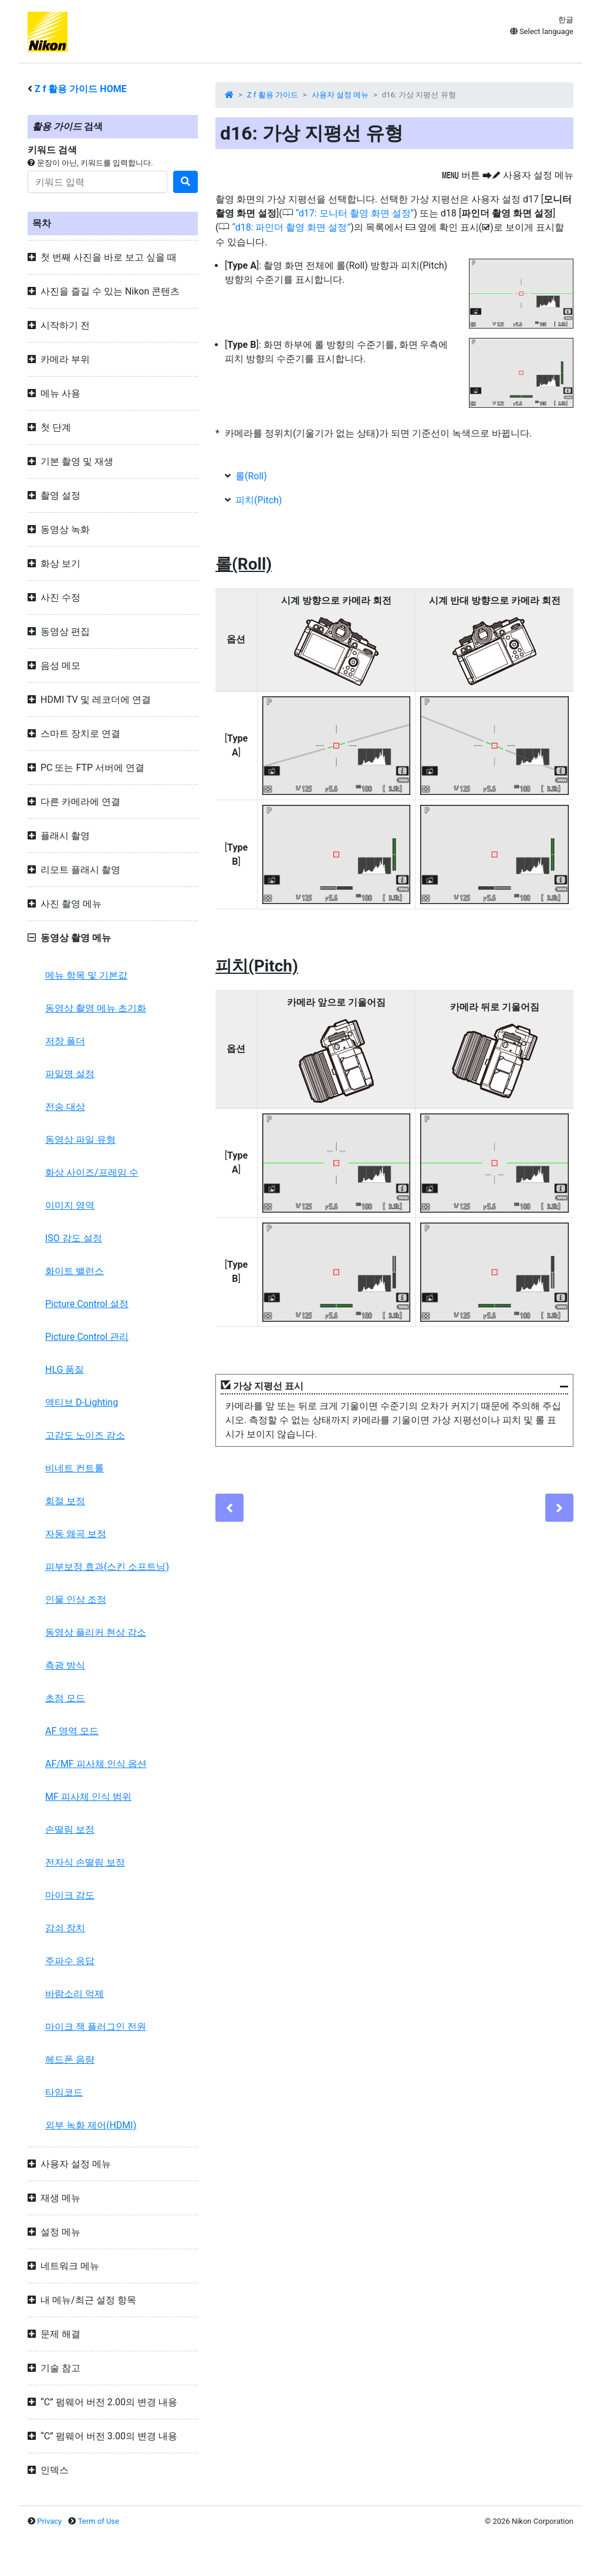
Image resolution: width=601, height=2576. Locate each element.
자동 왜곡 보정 (75, 1533)
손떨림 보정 (69, 1829)
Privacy (49, 2521)
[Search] (97, 182)
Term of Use (98, 2521)
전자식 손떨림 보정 (85, 1862)
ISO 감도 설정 (73, 1238)
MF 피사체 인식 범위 (88, 1796)
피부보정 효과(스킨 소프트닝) (107, 1566)
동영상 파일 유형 (80, 1139)
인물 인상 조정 (75, 1599)
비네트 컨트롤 (74, 1468)
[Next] (559, 1508)
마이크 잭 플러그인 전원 (95, 2026)
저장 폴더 (65, 1041)
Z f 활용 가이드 (272, 94)
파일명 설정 (69, 1073)
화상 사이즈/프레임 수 (92, 1172)
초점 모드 (65, 1698)
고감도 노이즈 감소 (85, 1435)
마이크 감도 (69, 1895)
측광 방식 (65, 1665)
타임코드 (64, 2092)
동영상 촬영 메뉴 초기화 (95, 1008)
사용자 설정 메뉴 (340, 94)
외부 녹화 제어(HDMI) (90, 2125)
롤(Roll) (251, 476)
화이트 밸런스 (74, 1271)
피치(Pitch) (258, 500)
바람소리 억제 (74, 1993)
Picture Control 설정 (87, 1303)
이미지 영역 (69, 1205)
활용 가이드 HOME (81, 88)
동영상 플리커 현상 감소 (95, 1632)
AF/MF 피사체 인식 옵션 (96, 1763)
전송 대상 (65, 1106)
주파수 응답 (69, 1960)
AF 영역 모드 (72, 1730)
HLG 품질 (64, 1369)
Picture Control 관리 (87, 1336)
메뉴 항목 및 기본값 (86, 975)
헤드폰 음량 (69, 2059)
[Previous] (229, 1508)
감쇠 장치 (65, 1928)
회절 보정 (65, 1501)
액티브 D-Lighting (81, 1402)
